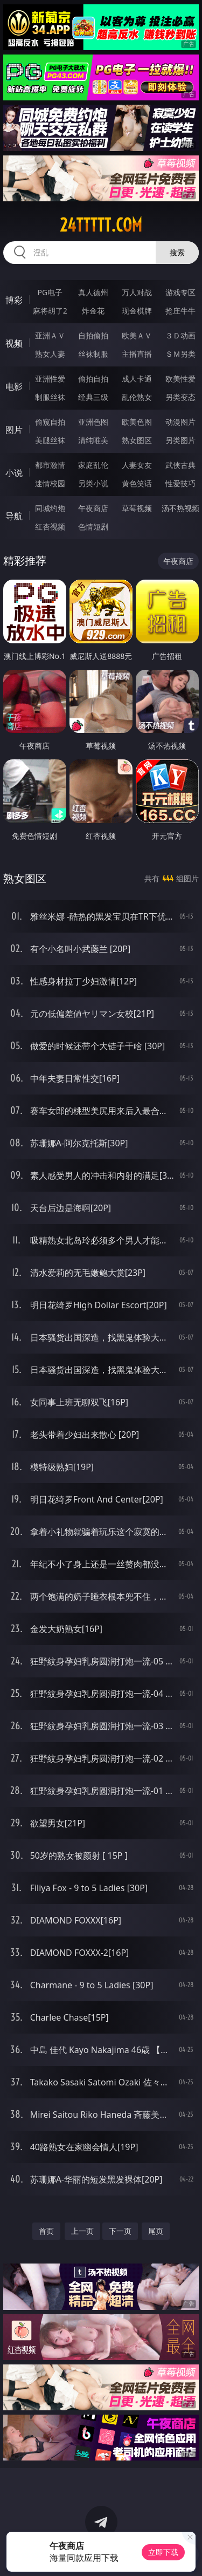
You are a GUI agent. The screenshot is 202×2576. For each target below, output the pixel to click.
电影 (14, 386)
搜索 (177, 252)
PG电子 (49, 292)
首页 (46, 2231)
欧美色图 (137, 422)
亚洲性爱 (50, 378)
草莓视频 (137, 508)
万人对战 (137, 292)
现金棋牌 (137, 310)
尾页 (155, 2231)
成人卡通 (137, 378)
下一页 (120, 2231)
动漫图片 (180, 422)
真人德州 (93, 292)
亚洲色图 (93, 422)
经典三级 (93, 397)
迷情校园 (50, 483)
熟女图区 (137, 440)
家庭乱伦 (93, 465)
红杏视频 (50, 526)
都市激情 (50, 465)
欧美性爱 (180, 378)
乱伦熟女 (137, 397)
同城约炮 (50, 508)
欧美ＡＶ (137, 335)
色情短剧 (93, 526)
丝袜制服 (93, 354)
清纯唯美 (93, 440)
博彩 (14, 300)
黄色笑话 (137, 483)
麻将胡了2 (50, 310)
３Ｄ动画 (180, 335)
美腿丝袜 (50, 440)
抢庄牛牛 (180, 310)
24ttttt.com (101, 225)
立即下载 (163, 2552)
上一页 (82, 2231)
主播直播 (137, 354)
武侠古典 (180, 465)
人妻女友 (137, 465)
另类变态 (180, 397)
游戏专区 (180, 292)
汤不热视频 (180, 508)
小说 (14, 473)
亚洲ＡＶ (50, 335)
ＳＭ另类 (180, 354)
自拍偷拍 (93, 335)
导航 (14, 516)
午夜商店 (93, 508)
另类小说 (93, 483)
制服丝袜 (50, 397)
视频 (14, 343)
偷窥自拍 (50, 422)
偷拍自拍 (93, 378)
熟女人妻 (50, 354)
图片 (14, 430)
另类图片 (180, 440)
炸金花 (93, 310)
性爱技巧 (180, 483)
